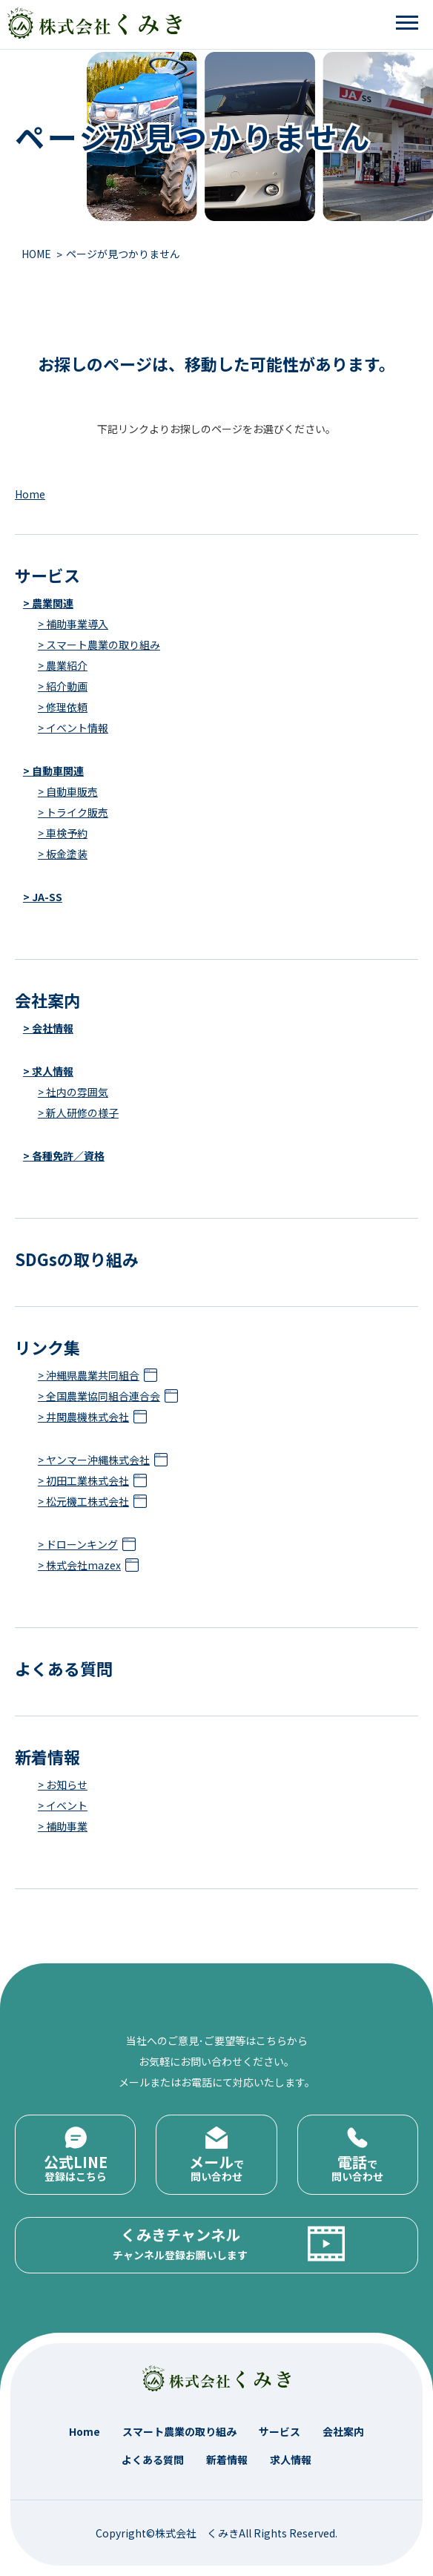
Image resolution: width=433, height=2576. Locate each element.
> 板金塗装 (62, 853)
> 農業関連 (48, 603)
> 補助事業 (62, 1826)
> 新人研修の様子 (78, 1112)
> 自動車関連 (53, 770)
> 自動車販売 (68, 791)
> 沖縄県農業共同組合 (88, 1375)
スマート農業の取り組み (179, 2431)
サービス (47, 575)
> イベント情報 (73, 727)
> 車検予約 (62, 833)
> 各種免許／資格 (64, 1155)
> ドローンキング (78, 1544)
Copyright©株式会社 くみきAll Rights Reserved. (216, 2533)
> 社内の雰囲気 (73, 1091)
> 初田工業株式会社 (83, 1480)
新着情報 (47, 1756)
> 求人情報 (48, 1071)
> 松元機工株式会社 (83, 1501)
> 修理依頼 (62, 706)
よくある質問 (64, 1668)
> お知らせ (62, 1784)
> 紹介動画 (62, 686)
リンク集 (47, 1347)
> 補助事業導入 (73, 623)
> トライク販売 (73, 812)
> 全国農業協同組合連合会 (99, 1396)
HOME (36, 253)
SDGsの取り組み (77, 1259)
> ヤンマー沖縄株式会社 (94, 1459)
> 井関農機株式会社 (83, 1416)
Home (30, 494)
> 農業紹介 (62, 665)
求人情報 (290, 2459)
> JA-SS (42, 896)
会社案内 (47, 1000)
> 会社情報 (48, 1028)
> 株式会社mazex (79, 1565)
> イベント (62, 1805)
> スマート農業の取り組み (99, 644)
